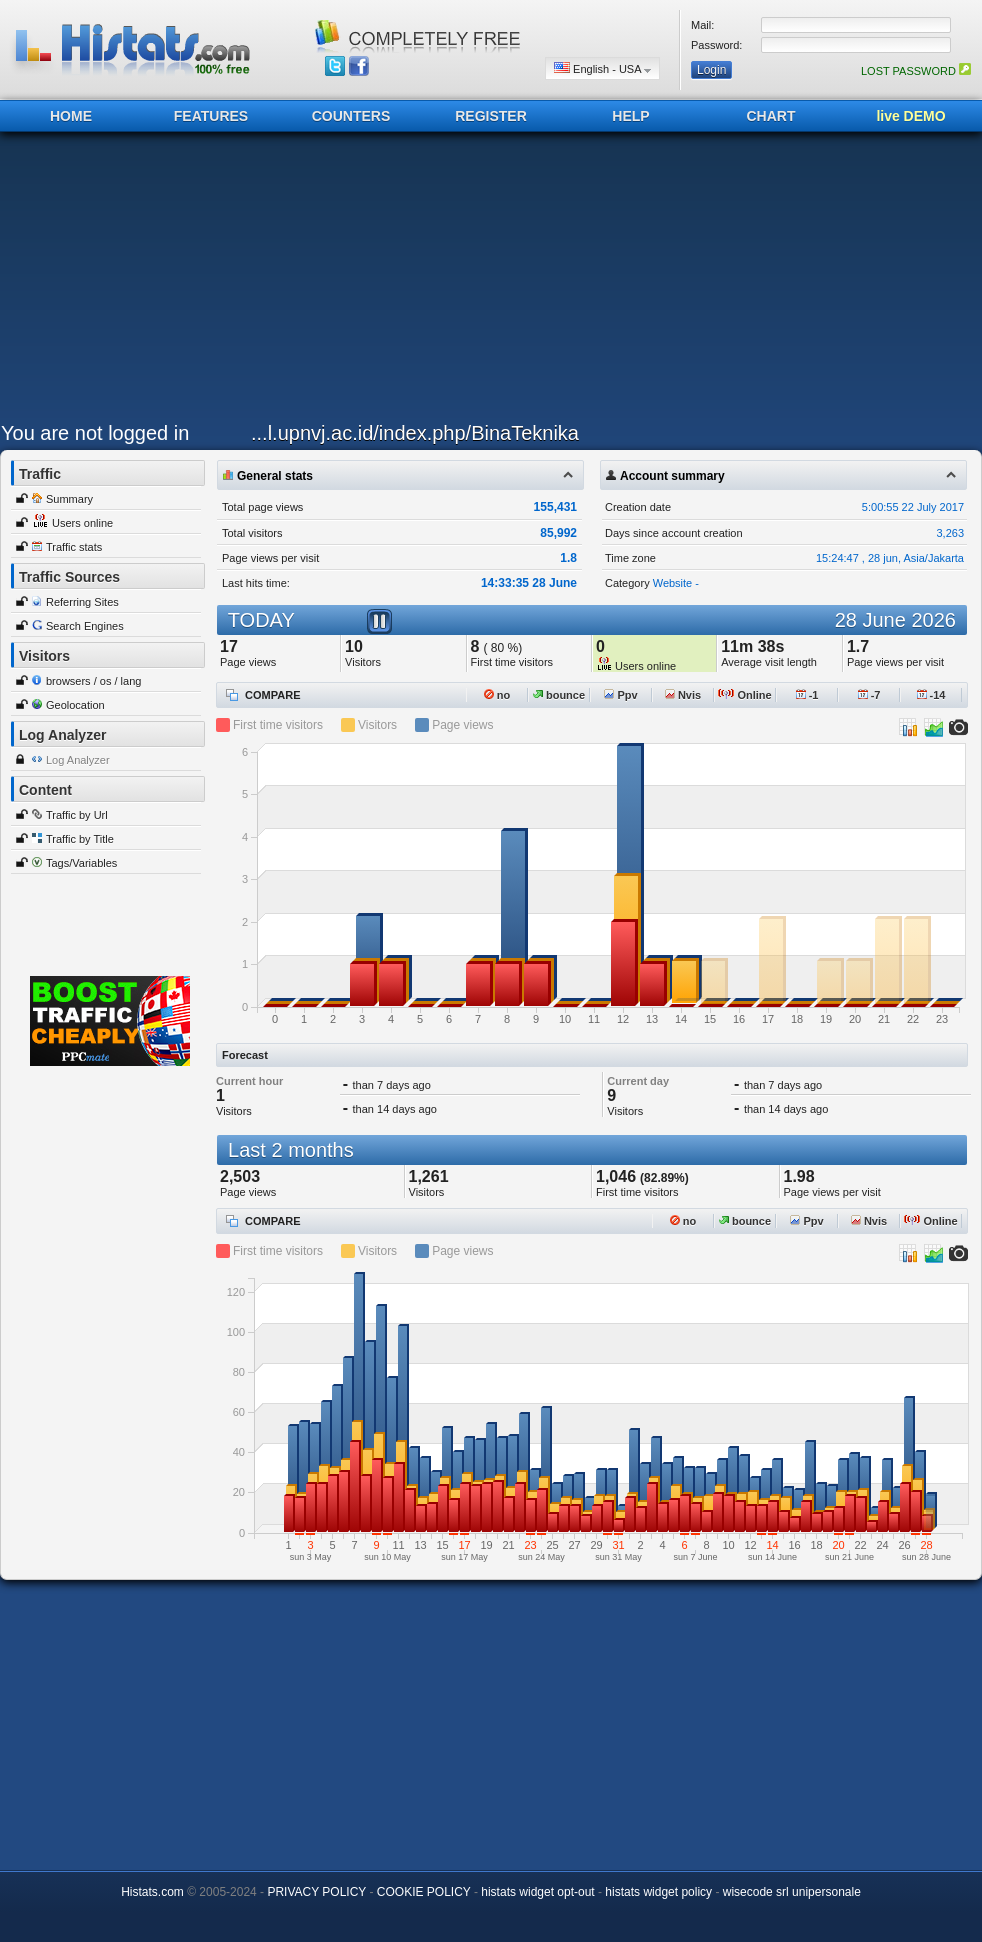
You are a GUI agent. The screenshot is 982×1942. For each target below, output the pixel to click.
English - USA (602, 68)
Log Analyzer (78, 760)
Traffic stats (74, 547)
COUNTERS (351, 116)
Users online (82, 523)
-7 (869, 695)
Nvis (683, 695)
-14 (931, 695)
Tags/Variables (81, 863)
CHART (771, 116)
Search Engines (85, 626)
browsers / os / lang (93, 681)
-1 (807, 695)
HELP (630, 116)
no (497, 695)
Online (744, 695)
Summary (69, 499)
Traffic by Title (80, 839)
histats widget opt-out (537, 1892)
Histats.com (152, 1892)
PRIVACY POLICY (316, 1892)
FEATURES (211, 116)
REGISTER (491, 116)
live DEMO (910, 116)
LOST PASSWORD (916, 71)
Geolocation (75, 705)
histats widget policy (658, 1892)
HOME (71, 116)
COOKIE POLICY (424, 1892)
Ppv (620, 695)
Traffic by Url (77, 815)
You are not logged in (95, 433)
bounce (559, 695)
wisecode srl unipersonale (792, 1892)
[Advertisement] (464, 282)
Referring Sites (82, 602)
